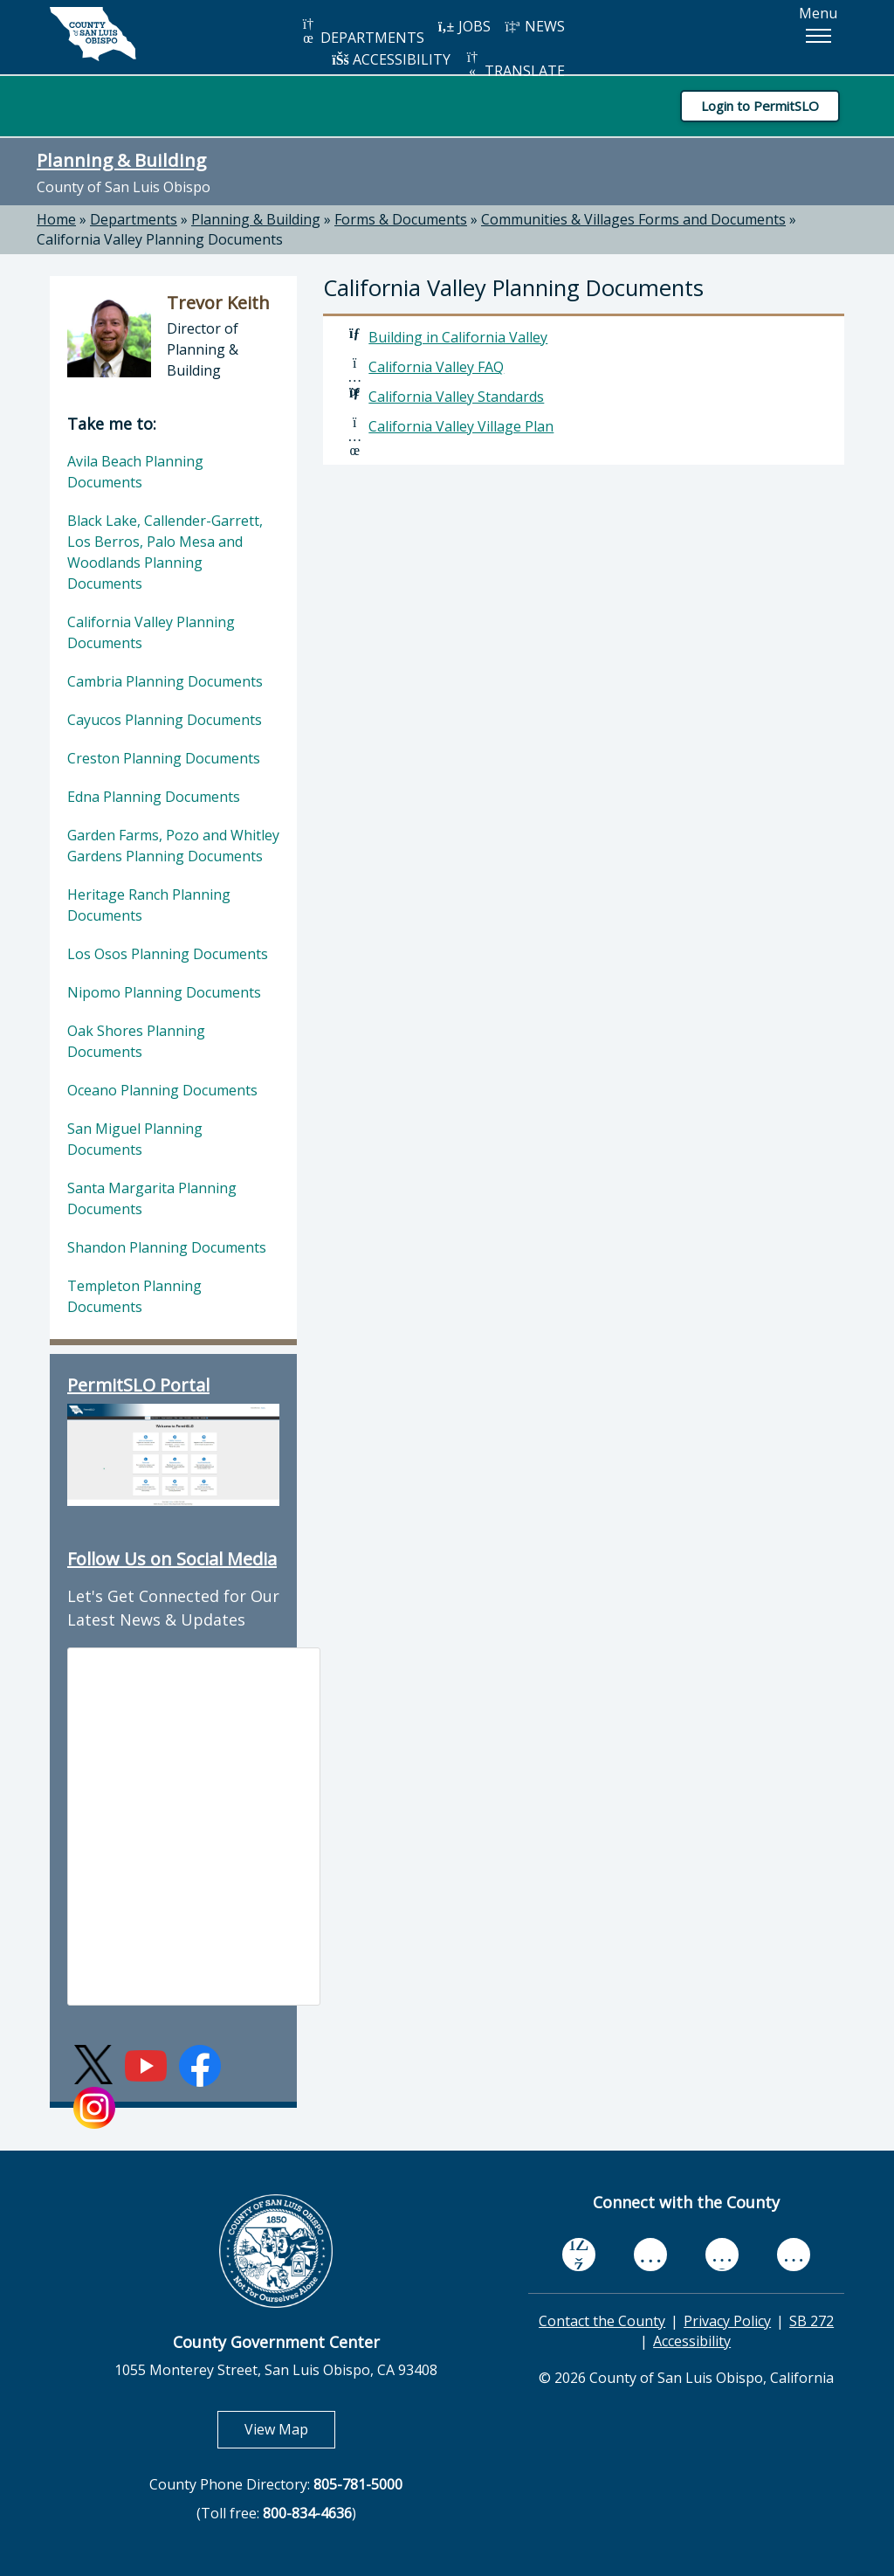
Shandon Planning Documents (166, 1247)
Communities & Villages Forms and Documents (633, 219)
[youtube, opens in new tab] (651, 2254)
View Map (289, 2429)
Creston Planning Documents (163, 758)
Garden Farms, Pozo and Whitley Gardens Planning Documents (173, 845)
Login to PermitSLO (760, 105)
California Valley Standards (456, 396)
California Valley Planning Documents (160, 239)
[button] (818, 36)
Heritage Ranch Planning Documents (148, 905)
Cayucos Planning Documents (164, 719)
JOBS (464, 26)
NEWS (534, 26)
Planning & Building (121, 160)
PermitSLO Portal (138, 1385)
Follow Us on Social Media (172, 1559)
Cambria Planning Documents (165, 681)
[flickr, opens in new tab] (722, 2254)
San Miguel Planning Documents (135, 1139)
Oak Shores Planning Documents (136, 1041)
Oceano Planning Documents (162, 1090)
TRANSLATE (514, 65)
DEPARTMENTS (361, 31)
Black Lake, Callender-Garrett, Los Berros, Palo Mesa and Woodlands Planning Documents (165, 552)
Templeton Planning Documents (134, 1296)
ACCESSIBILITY (391, 59)
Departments (133, 219)
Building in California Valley (457, 337)
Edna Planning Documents (153, 796)
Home (56, 219)
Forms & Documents (400, 219)
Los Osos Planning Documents (167, 953)
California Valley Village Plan (461, 426)
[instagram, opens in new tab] (794, 2254)
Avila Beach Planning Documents (135, 472)
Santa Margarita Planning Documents (152, 1198)
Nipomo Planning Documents (164, 992)
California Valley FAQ (436, 366)
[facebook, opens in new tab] (579, 2254)
